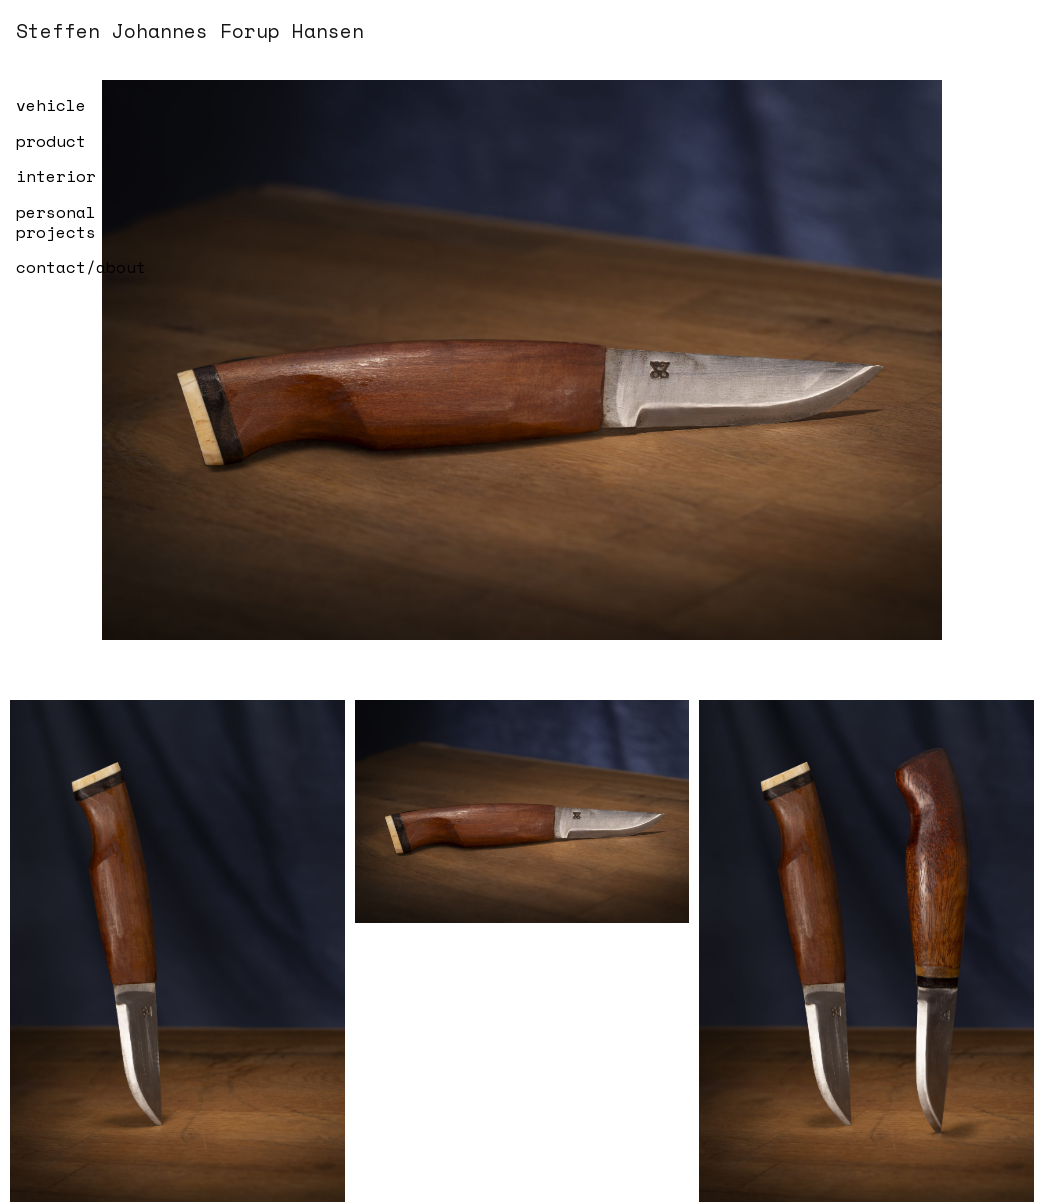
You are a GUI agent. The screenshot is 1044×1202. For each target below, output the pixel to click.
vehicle (51, 105)
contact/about (81, 267)
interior (56, 176)
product (51, 141)
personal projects (56, 222)
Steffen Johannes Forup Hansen (190, 30)
